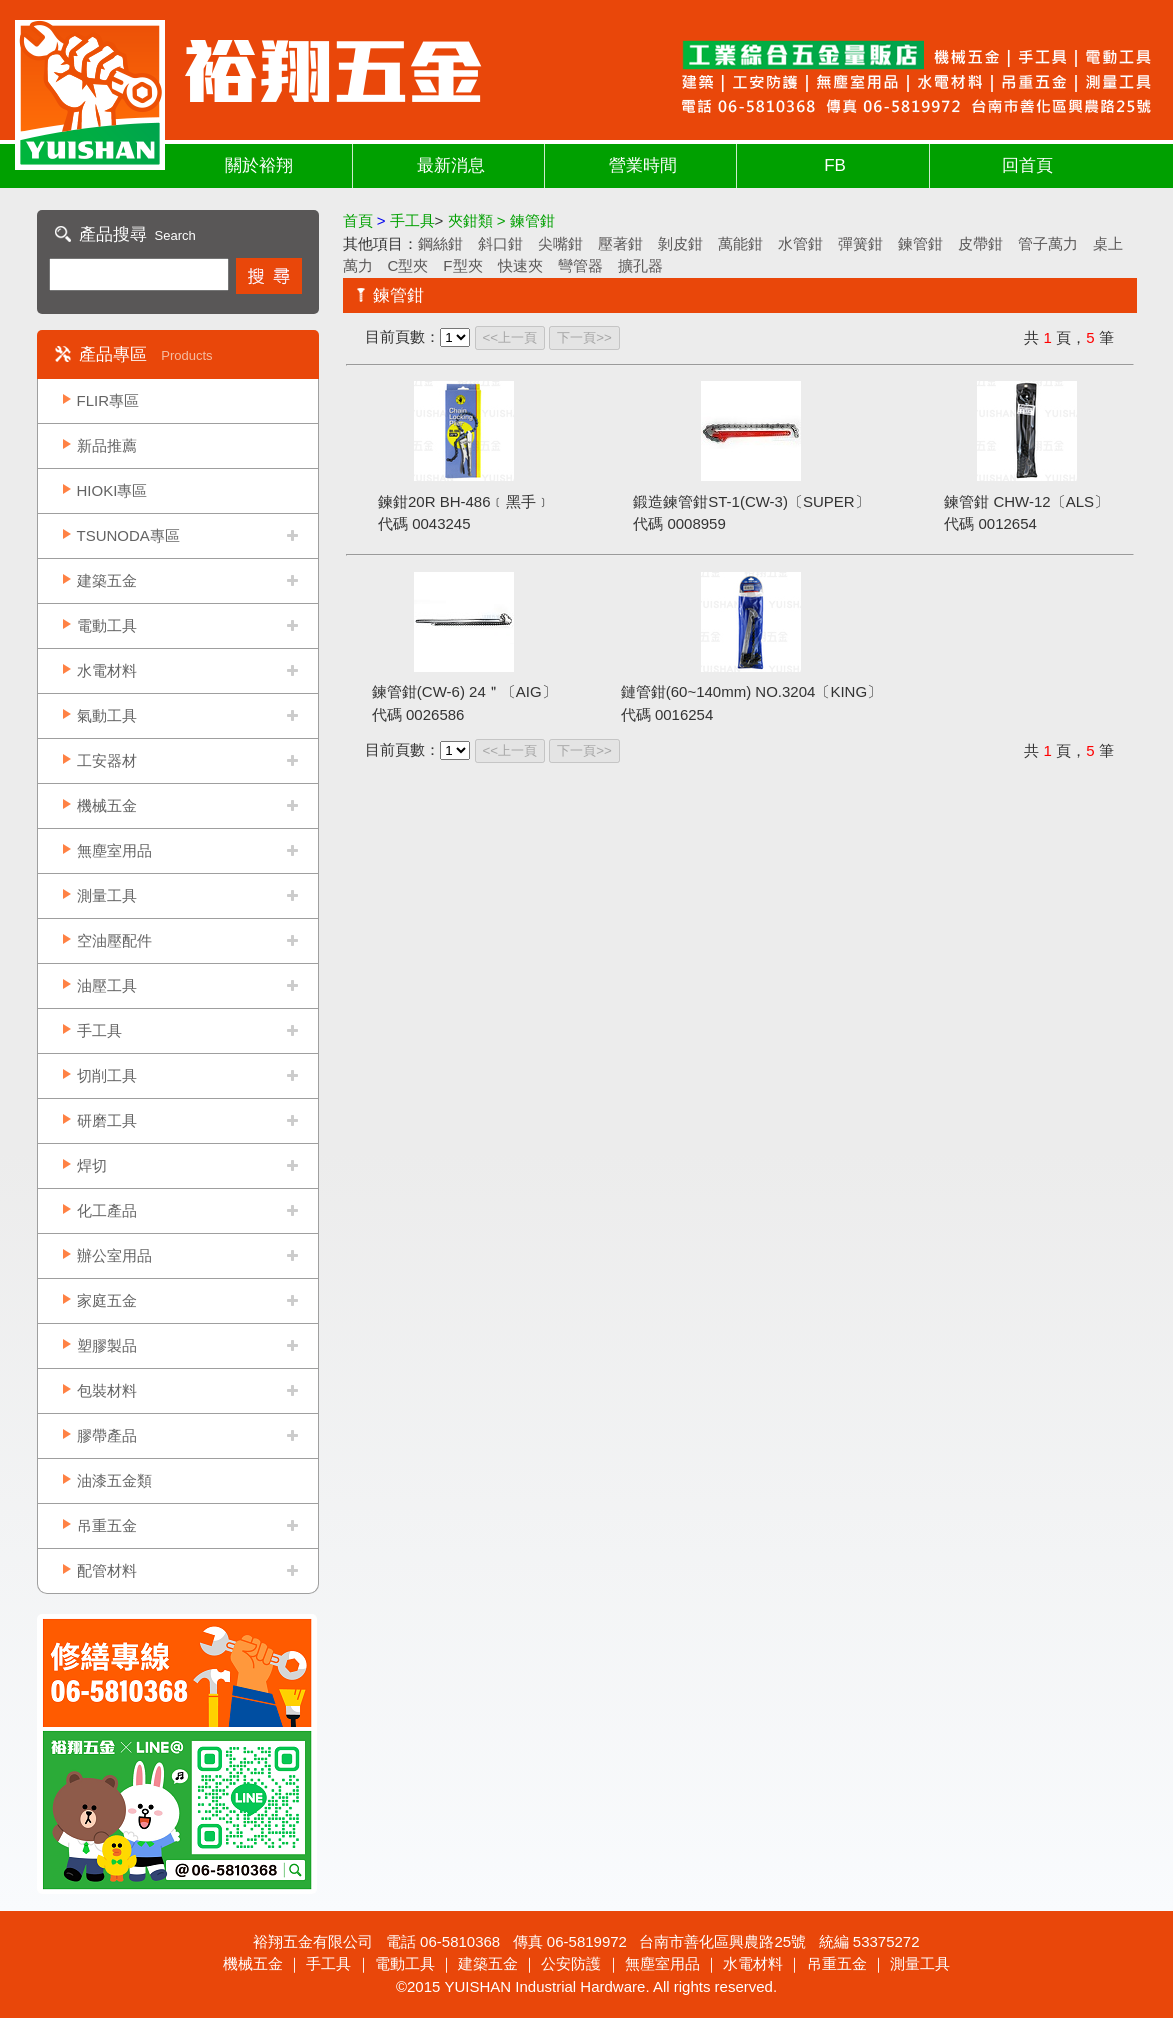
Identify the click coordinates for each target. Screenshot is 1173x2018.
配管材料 (107, 1570)
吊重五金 (107, 1525)
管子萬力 (1048, 243)
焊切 (92, 1165)
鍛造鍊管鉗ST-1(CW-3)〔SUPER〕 (751, 501)
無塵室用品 (114, 850)
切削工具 (107, 1075)
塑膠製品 (107, 1345)
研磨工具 (107, 1120)
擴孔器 (640, 265)
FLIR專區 (108, 400)
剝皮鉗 (680, 243)
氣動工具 (107, 715)
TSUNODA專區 (128, 535)
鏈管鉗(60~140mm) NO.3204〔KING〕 (751, 691)
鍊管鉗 (920, 243)
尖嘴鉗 (560, 243)
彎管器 (580, 265)
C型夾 (408, 265)
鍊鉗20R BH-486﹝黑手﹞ (464, 501)
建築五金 (107, 580)
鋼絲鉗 (440, 243)
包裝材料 (107, 1390)
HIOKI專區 (112, 490)
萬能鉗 (740, 243)
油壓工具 (107, 985)
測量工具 (107, 895)
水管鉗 (800, 243)
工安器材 (107, 760)
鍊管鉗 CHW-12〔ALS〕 (1026, 501)
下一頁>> (584, 337)
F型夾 (462, 265)
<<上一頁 (510, 337)
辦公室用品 (114, 1255)
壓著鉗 (620, 243)
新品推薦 (107, 445)
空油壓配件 (114, 940)
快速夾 (520, 265)
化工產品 (107, 1210)
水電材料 (107, 670)
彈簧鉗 (860, 243)
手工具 (99, 1030)
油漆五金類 (114, 1480)
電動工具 (107, 625)
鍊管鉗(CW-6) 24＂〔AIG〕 (464, 691)
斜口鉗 (500, 243)
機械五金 (107, 805)
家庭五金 (107, 1300)
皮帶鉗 (980, 243)
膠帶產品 (107, 1435)
